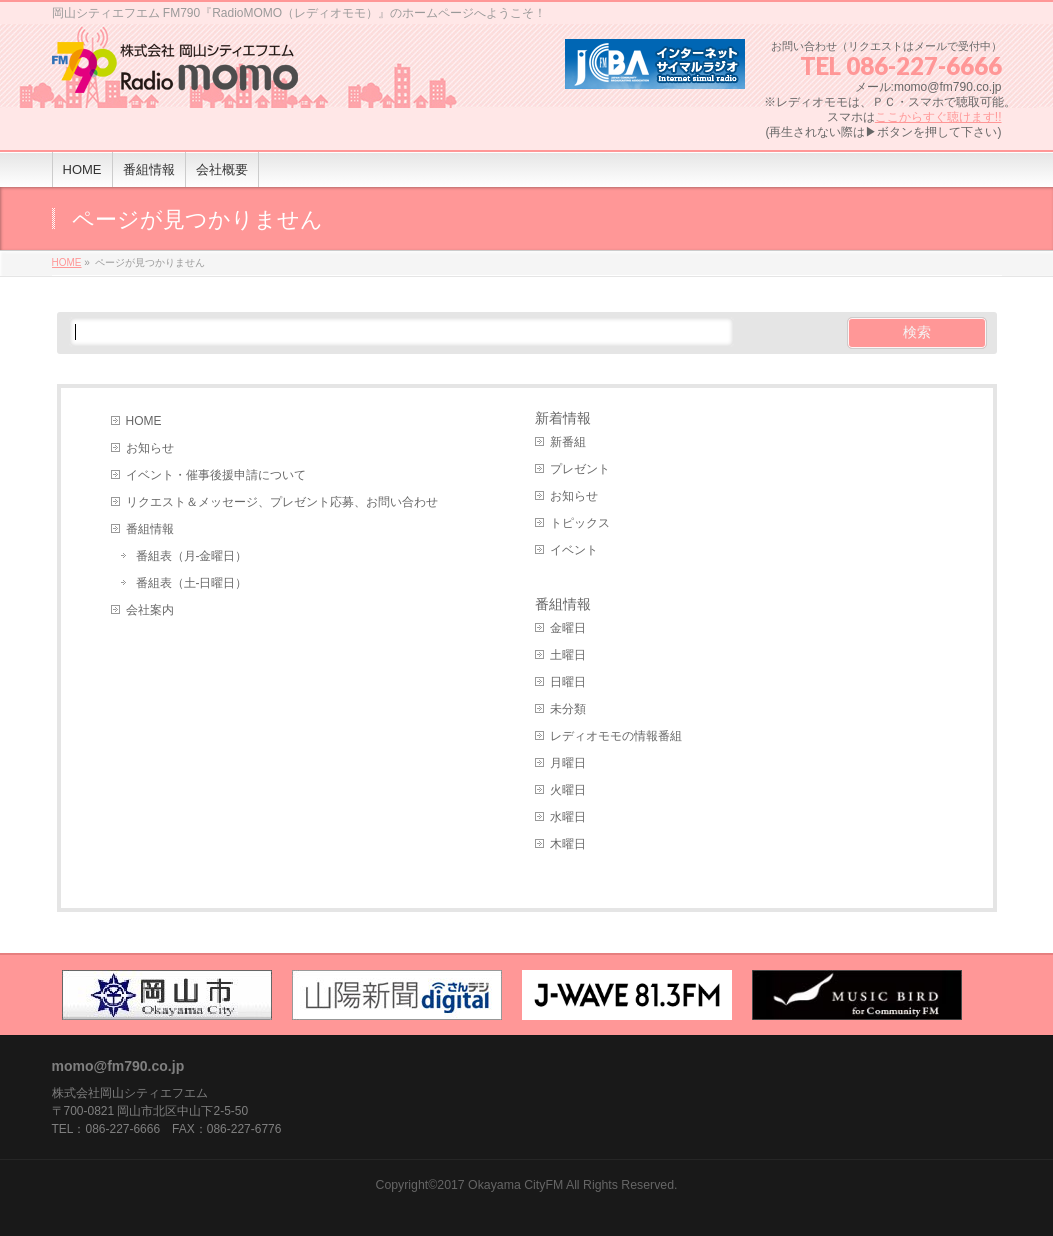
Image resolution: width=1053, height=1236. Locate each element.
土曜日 (568, 655)
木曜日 (568, 844)
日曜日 (568, 682)
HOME (144, 421)
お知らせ (150, 448)
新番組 (568, 442)
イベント (574, 550)
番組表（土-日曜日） (192, 583)
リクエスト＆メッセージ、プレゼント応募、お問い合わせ (282, 502)
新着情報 (563, 418)
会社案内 (150, 610)
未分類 (568, 709)
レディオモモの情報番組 (616, 736)
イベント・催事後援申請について (216, 475)
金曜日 (568, 628)
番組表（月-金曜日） (192, 556)
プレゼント (580, 469)
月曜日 (568, 763)
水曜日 (568, 817)
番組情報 (150, 529)
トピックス (580, 523)
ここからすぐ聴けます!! (938, 117)
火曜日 (568, 790)
